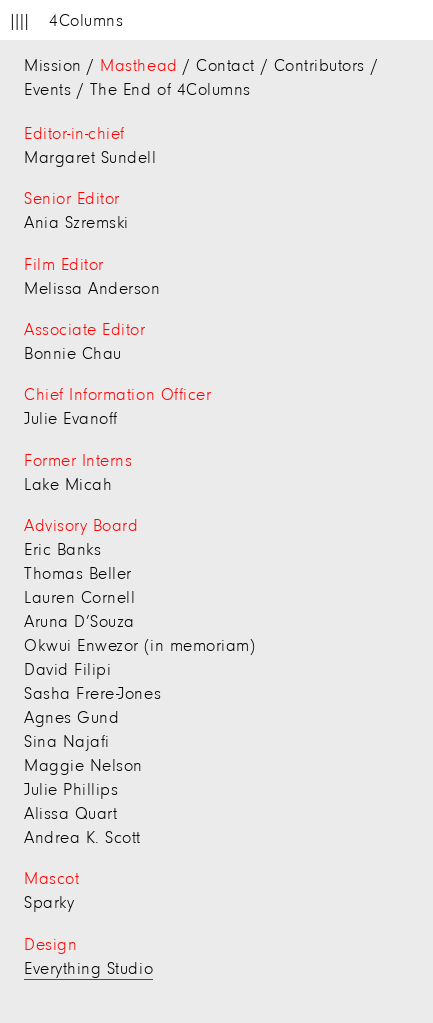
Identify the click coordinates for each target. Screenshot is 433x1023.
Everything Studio (88, 970)
